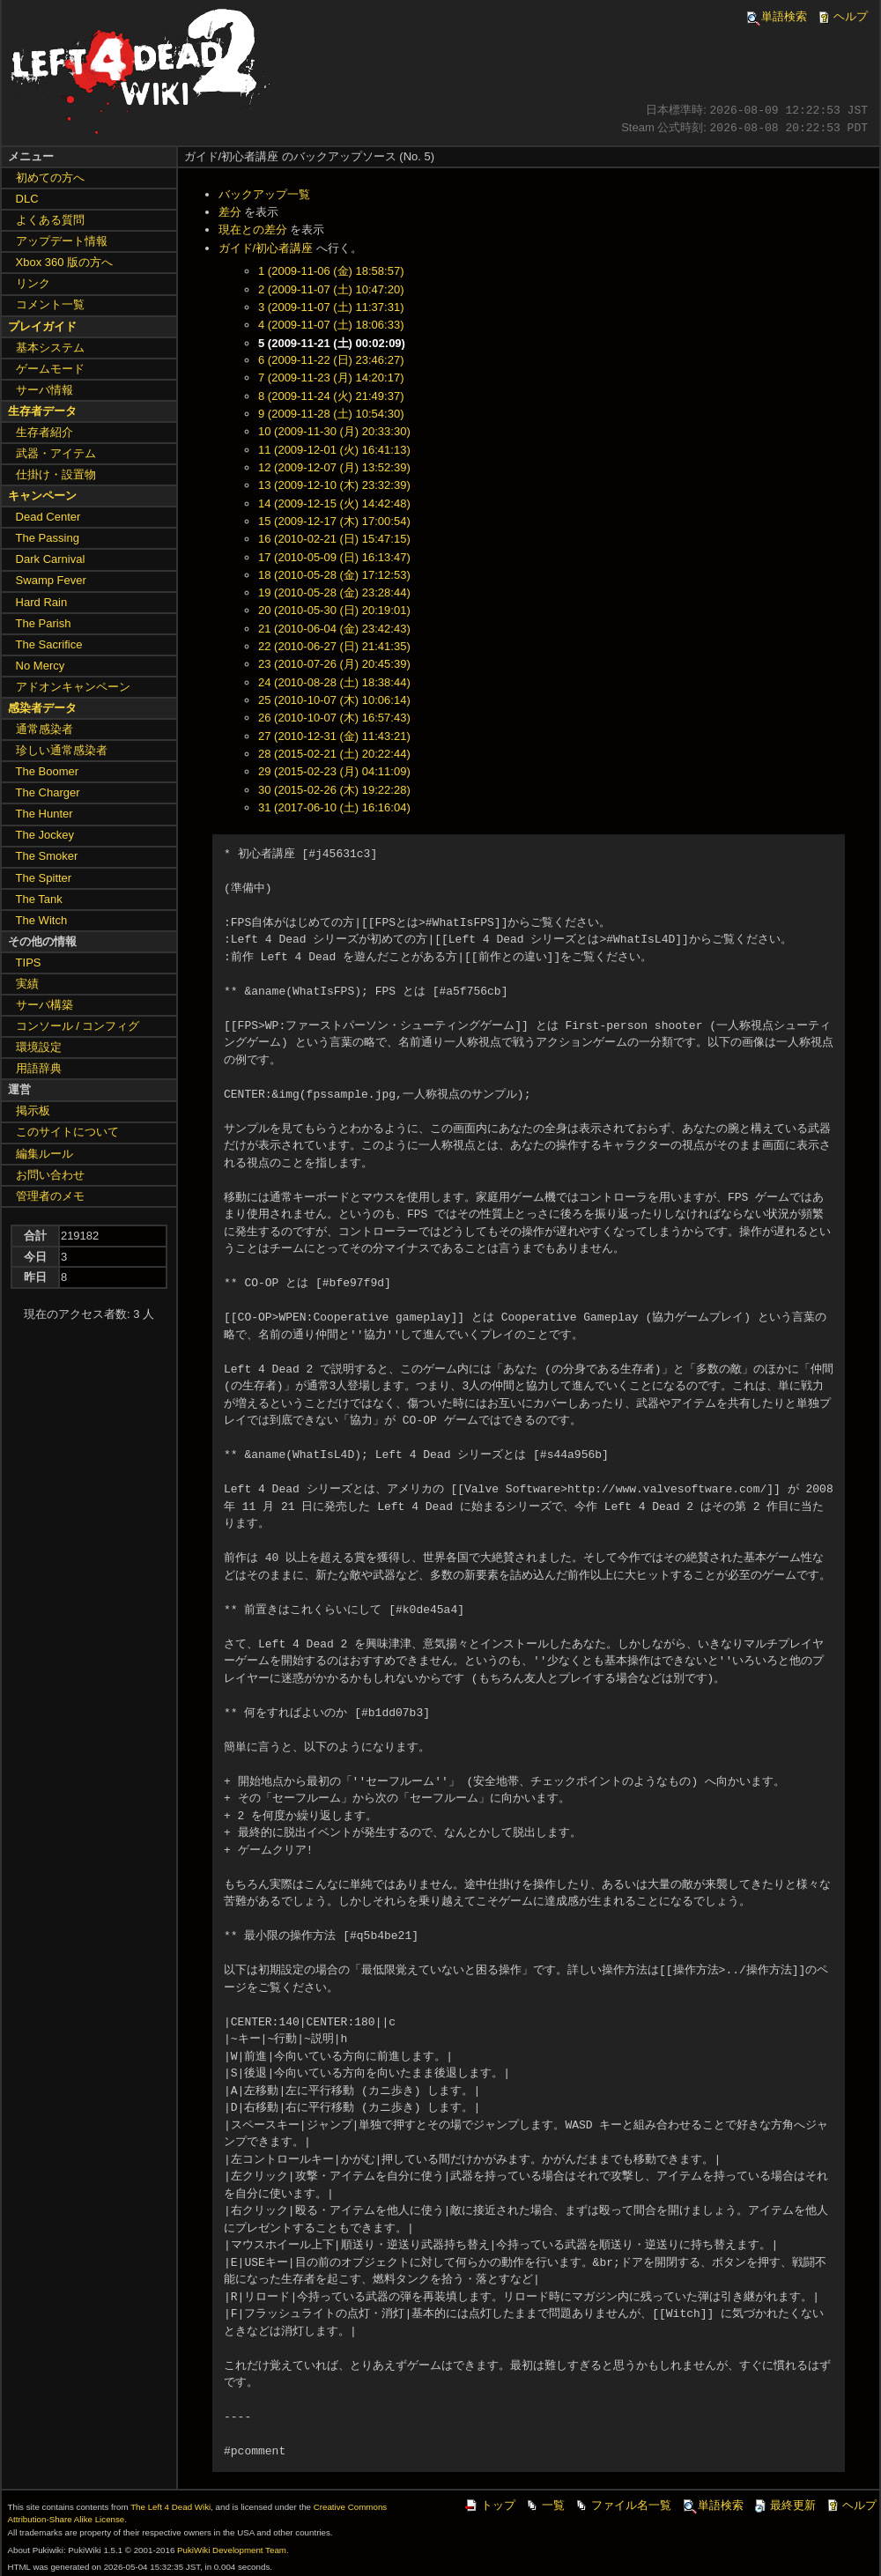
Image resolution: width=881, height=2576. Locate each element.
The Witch (42, 920)
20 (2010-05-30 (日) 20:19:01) (334, 610)
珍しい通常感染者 (61, 750)
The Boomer (47, 771)
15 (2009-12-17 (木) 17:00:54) (334, 521)
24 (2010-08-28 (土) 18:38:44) (334, 682)
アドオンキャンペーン (73, 686)
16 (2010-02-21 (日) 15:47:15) (334, 538)
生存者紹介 (44, 432)
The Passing (47, 537)
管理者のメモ (50, 1196)
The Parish (43, 623)
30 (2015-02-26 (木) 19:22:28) (334, 789)
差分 (229, 211)
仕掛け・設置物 (56, 474)
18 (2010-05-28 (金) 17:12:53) (334, 574)
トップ (489, 2505)
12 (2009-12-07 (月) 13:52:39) (334, 467)
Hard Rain (42, 602)
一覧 (544, 2505)
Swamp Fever (51, 580)
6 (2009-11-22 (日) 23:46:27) (330, 359)
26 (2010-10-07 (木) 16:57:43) (334, 717)
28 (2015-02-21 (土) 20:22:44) (334, 753)
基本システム (50, 347)
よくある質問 (50, 219)
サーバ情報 (44, 389)
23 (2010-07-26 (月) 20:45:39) (334, 663)
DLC (27, 198)
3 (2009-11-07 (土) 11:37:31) (330, 307)
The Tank (39, 899)
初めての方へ (50, 177)
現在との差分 (252, 229)
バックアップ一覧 (264, 194)
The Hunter (44, 813)
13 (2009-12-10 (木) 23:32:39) (334, 485)
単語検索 (775, 16)
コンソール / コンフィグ (78, 1026)
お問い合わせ (50, 1174)
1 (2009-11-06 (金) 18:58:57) (330, 271)
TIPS (28, 962)
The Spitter (44, 878)
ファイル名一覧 (622, 2505)
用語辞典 (39, 1068)
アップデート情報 (61, 241)
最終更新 (784, 2505)
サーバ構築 (44, 1004)
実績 (27, 983)
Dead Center (48, 516)
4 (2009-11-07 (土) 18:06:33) (330, 324)
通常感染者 (44, 729)
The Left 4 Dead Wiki (170, 2507)
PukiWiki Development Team (231, 2550)
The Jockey (45, 834)
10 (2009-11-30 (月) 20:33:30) (334, 431)
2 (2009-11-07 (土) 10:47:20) (330, 289)
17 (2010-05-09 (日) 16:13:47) (334, 557)
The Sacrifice (49, 644)
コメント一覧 (50, 304)
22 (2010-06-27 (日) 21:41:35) (334, 646)
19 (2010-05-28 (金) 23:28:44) (334, 592)
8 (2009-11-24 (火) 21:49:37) (330, 396)
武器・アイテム (56, 453)
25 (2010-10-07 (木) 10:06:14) (334, 700)
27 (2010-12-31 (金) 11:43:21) (334, 736)
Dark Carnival (50, 559)
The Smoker (47, 855)
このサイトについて (67, 1131)
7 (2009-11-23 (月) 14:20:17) (330, 377)
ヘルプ (842, 16)
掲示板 (33, 1110)
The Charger (48, 792)
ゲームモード (50, 368)
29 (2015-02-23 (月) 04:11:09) (334, 771)
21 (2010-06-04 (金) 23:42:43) (334, 628)
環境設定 (39, 1047)
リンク (33, 283)
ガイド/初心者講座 (266, 248)
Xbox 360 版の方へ (65, 262)
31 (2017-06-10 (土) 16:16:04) (334, 807)
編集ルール (44, 1153)
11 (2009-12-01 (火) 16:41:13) (334, 449)
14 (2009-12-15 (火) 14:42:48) (334, 503)
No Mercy (40, 665)
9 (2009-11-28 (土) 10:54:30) (330, 413)
